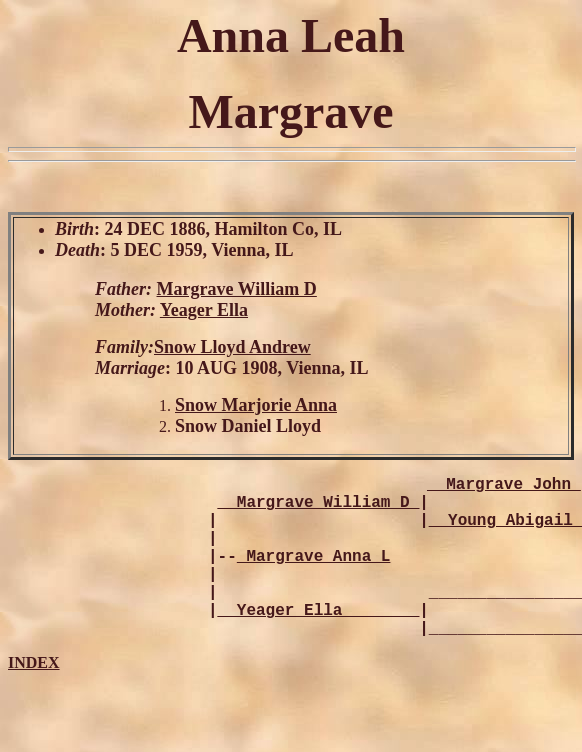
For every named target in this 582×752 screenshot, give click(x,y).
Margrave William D (237, 289)
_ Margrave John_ (504, 487)
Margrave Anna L (314, 575)
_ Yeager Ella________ (319, 641)
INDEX (34, 698)
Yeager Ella (204, 310)
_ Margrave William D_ (319, 509)
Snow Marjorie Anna (256, 405)
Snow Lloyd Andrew (232, 347)
